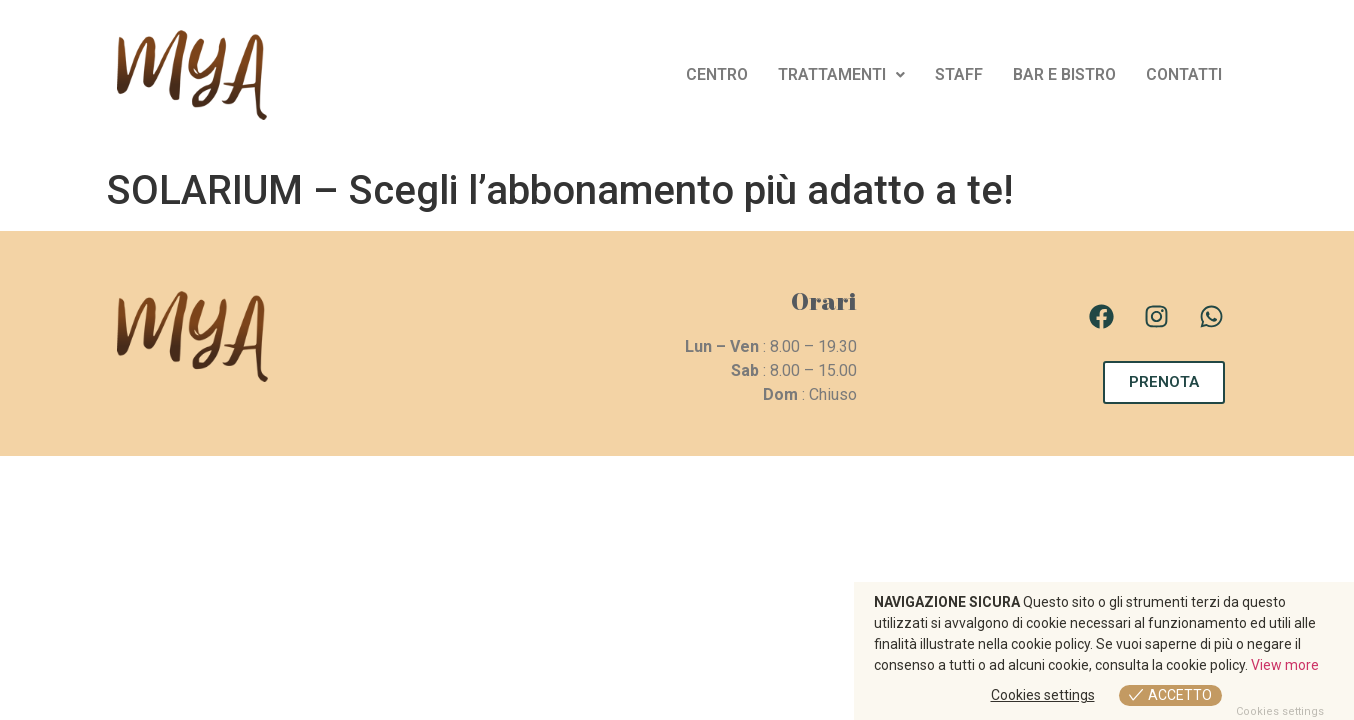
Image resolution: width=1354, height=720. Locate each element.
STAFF (959, 74)
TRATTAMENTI (841, 74)
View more (1285, 665)
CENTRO (717, 74)
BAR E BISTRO (1064, 74)
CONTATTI (1184, 74)
